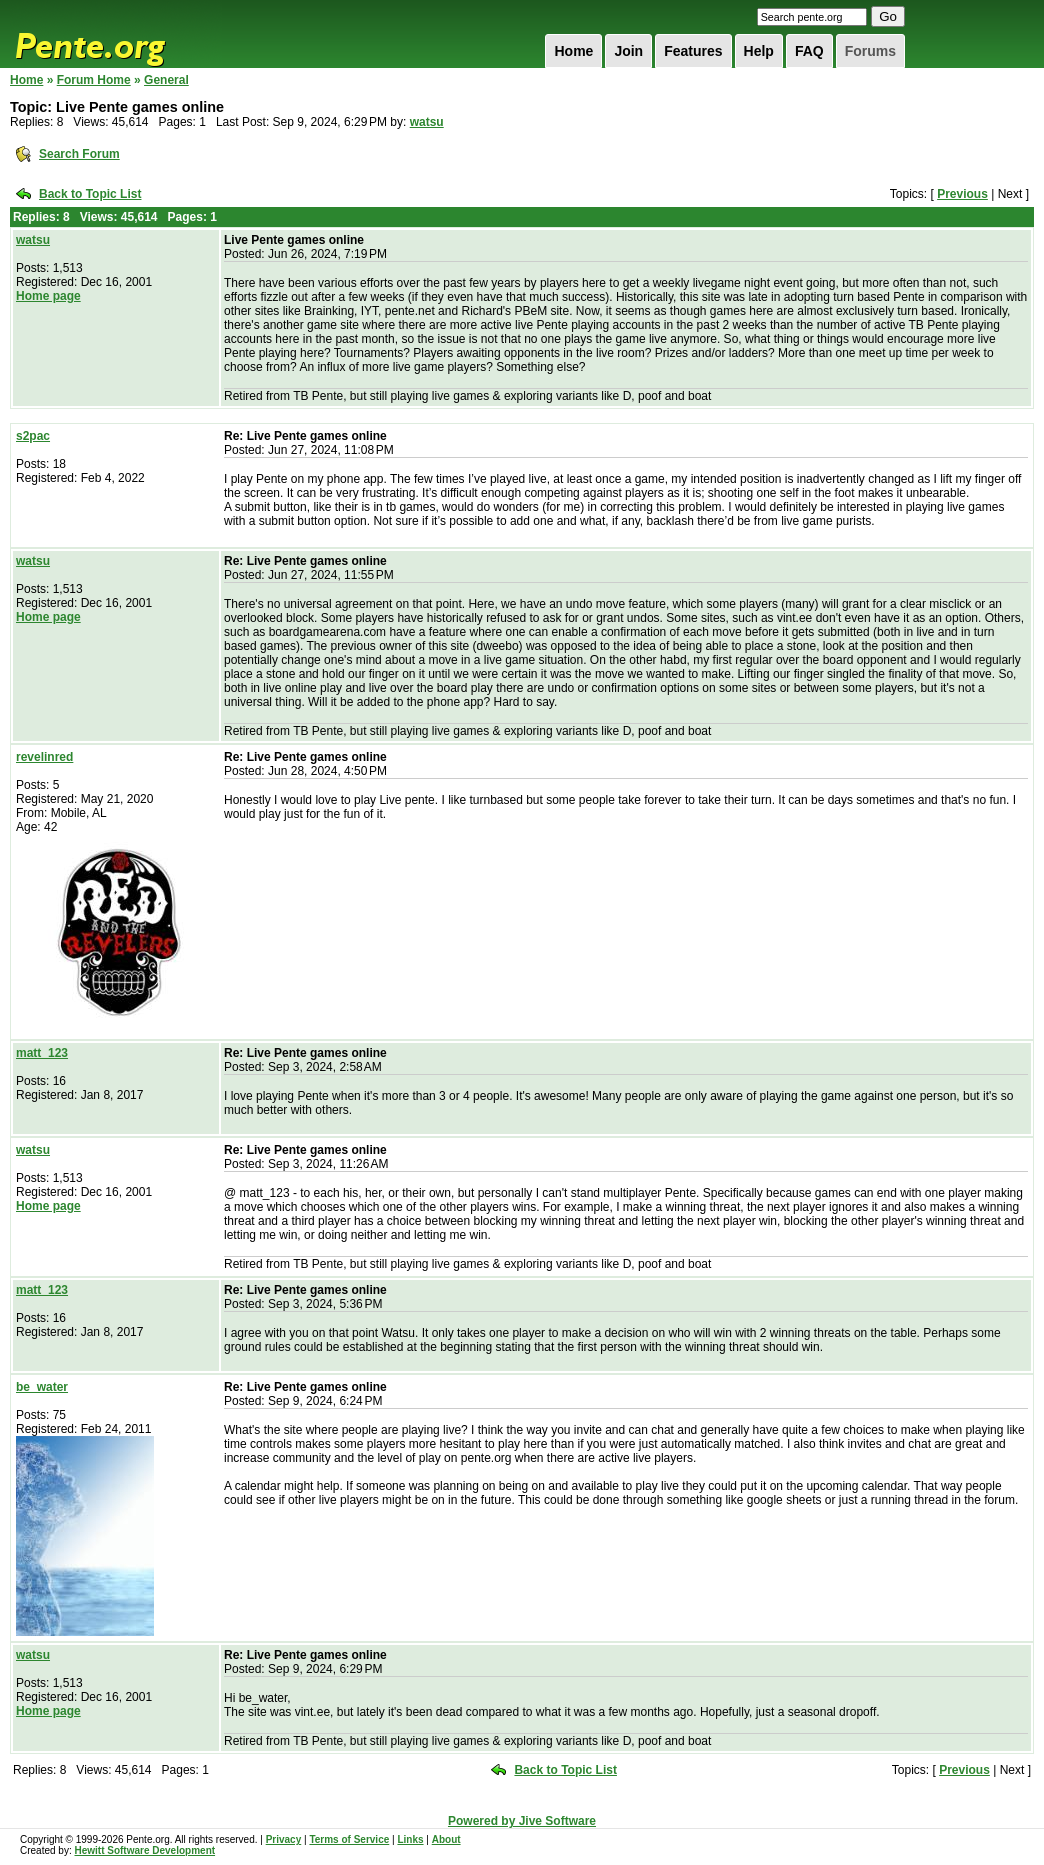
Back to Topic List (90, 194)
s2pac (33, 436)
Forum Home (94, 80)
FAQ (809, 51)
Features (693, 51)
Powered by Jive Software (522, 1821)
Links (410, 1839)
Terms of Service (349, 1839)
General (166, 80)
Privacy (284, 1839)
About (446, 1839)
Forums (870, 51)
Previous (962, 194)
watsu (427, 122)
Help (759, 51)
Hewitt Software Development (144, 1850)
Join (628, 51)
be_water (42, 1387)
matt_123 (42, 1053)
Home (573, 51)
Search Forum (79, 154)
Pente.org (116, 34)
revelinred (44, 757)
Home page (48, 296)
